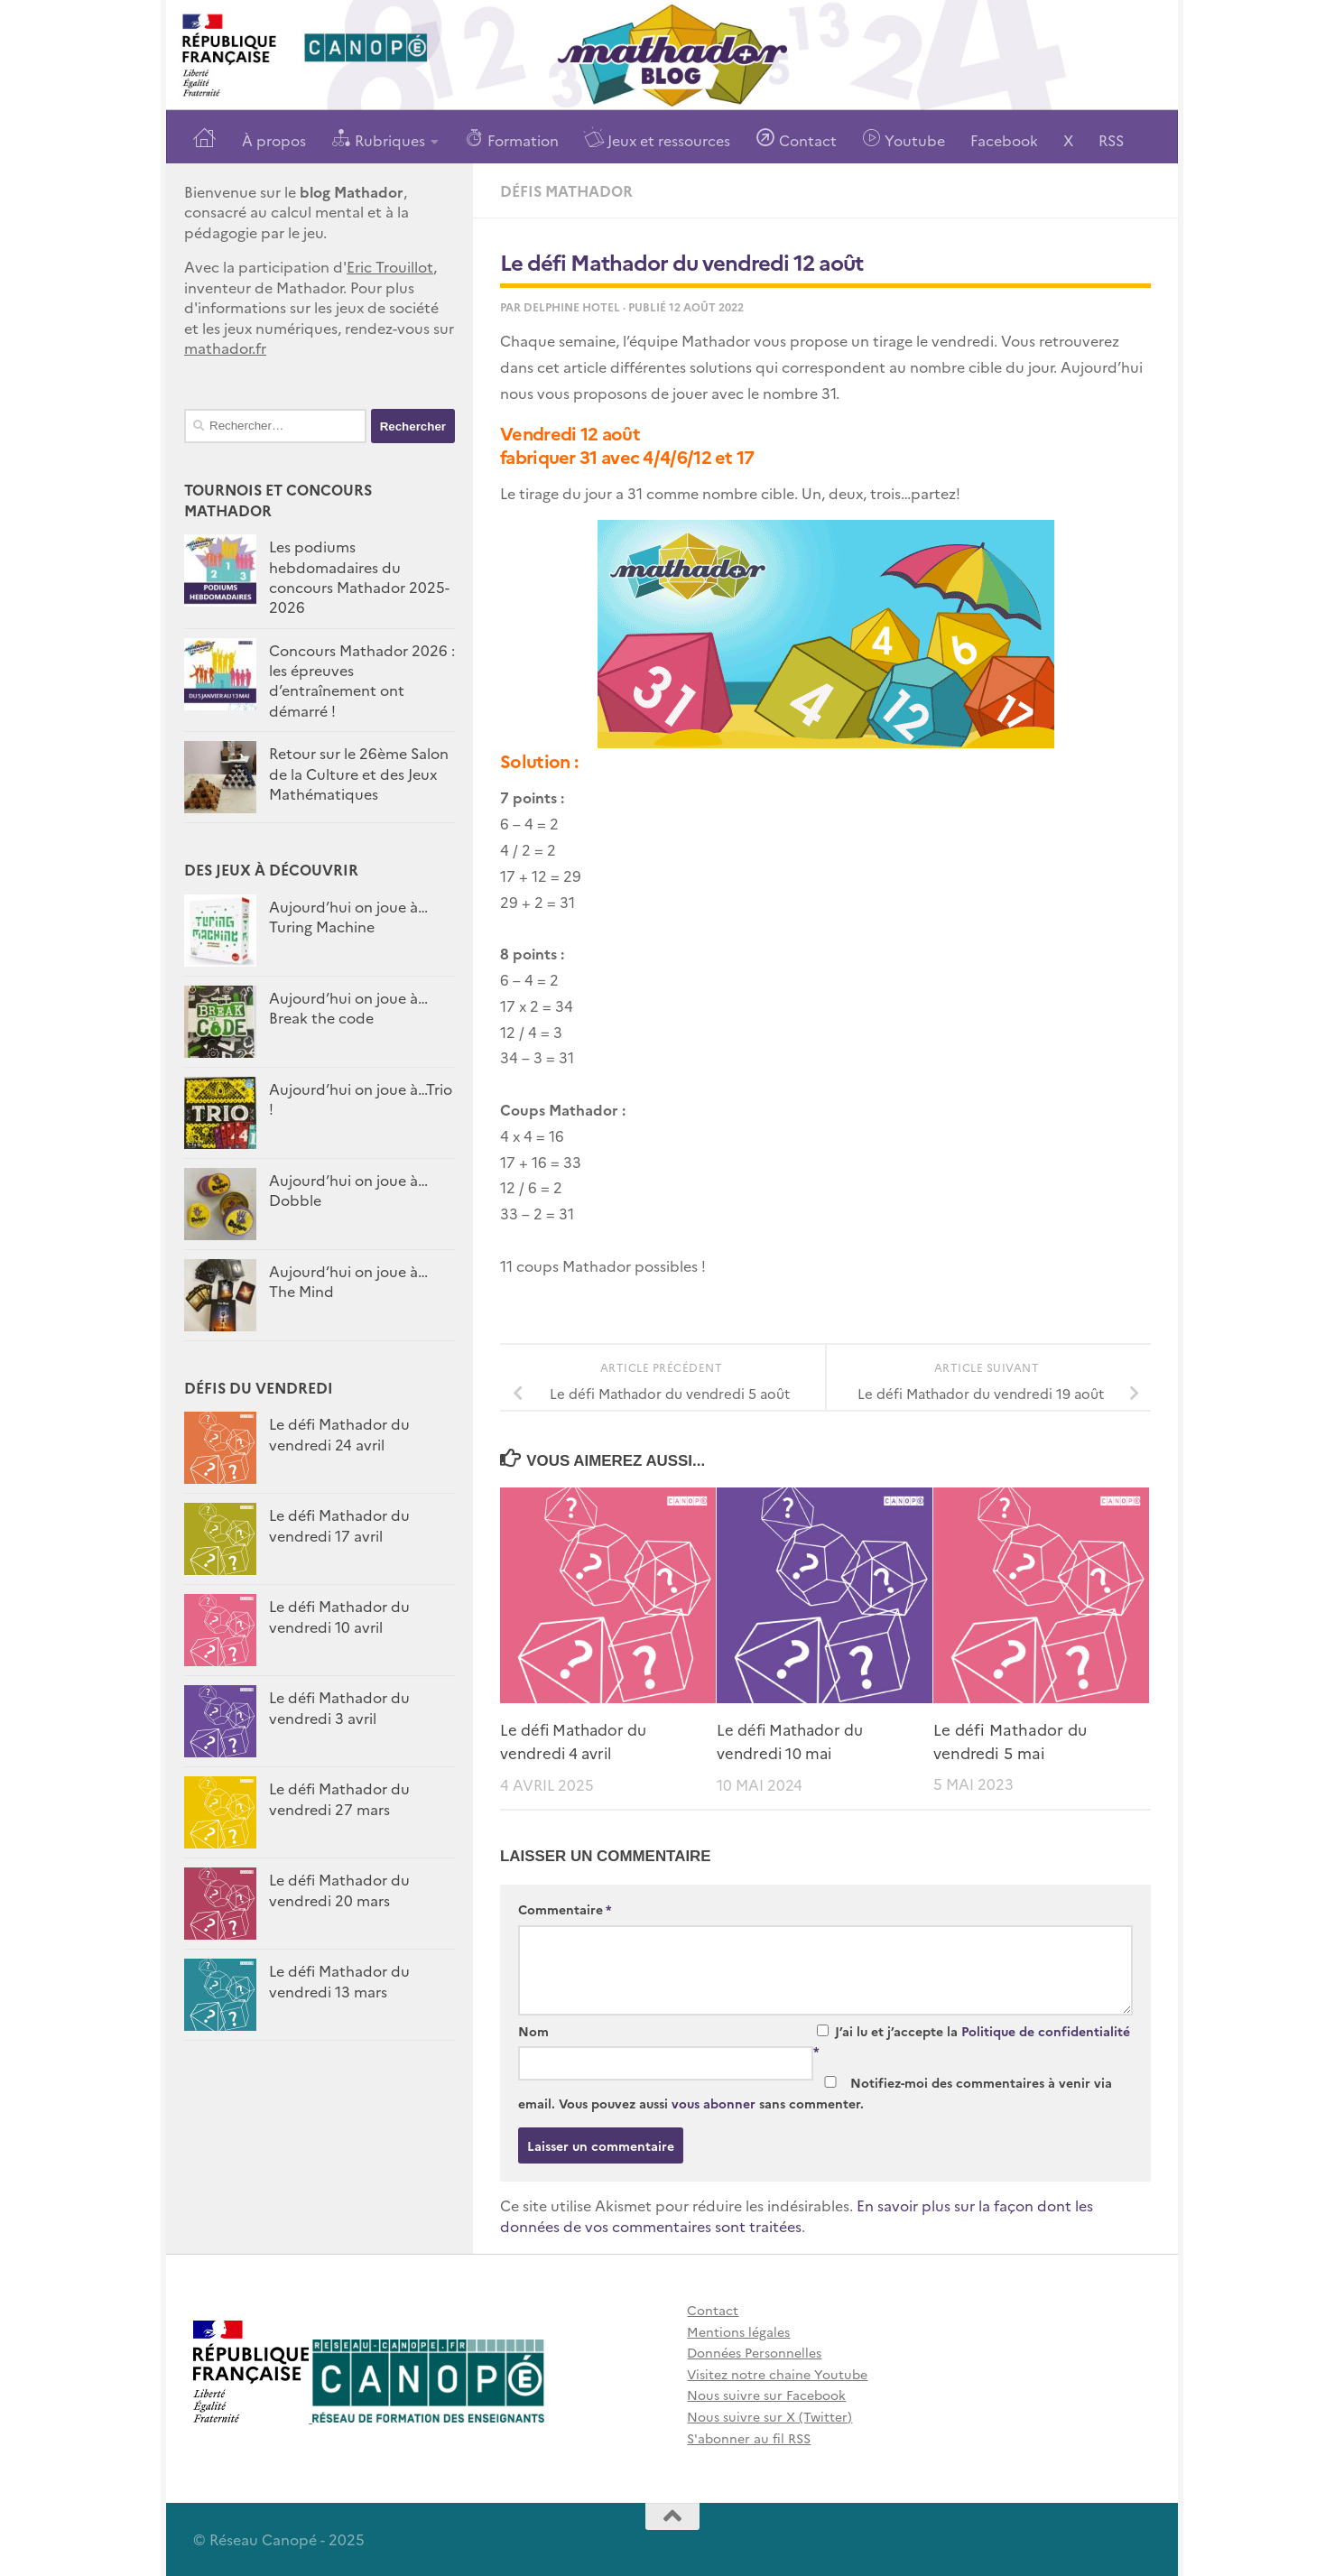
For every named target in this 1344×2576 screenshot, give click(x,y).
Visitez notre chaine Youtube (777, 2373)
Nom (533, 2030)
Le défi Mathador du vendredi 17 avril (339, 1524)
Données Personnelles (754, 2352)
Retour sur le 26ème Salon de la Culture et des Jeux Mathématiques (359, 773)
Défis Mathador (566, 190)
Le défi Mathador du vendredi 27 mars (339, 1798)
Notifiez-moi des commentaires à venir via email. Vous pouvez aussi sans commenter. (815, 2091)
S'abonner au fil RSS (749, 2437)
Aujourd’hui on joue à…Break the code (348, 1007)
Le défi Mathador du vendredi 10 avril (339, 1615)
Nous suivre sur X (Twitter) (769, 2415)
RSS (1111, 140)
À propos (274, 140)
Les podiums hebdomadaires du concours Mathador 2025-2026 (359, 576)
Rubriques (378, 138)
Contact (796, 138)
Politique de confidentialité (1045, 2030)
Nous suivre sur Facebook (766, 2395)
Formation (511, 138)
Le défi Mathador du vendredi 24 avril (339, 1433)
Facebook (1004, 140)
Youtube (903, 138)
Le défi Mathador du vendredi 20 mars (339, 1889)
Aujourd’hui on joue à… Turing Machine (348, 916)
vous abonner (713, 2102)
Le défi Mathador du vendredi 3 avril (339, 1707)
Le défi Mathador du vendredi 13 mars (339, 1980)
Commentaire (565, 1909)
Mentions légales (738, 2330)
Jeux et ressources (657, 138)
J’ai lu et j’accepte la (971, 2040)
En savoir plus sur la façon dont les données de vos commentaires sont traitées (796, 2214)
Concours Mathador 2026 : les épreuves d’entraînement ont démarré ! (362, 680)
